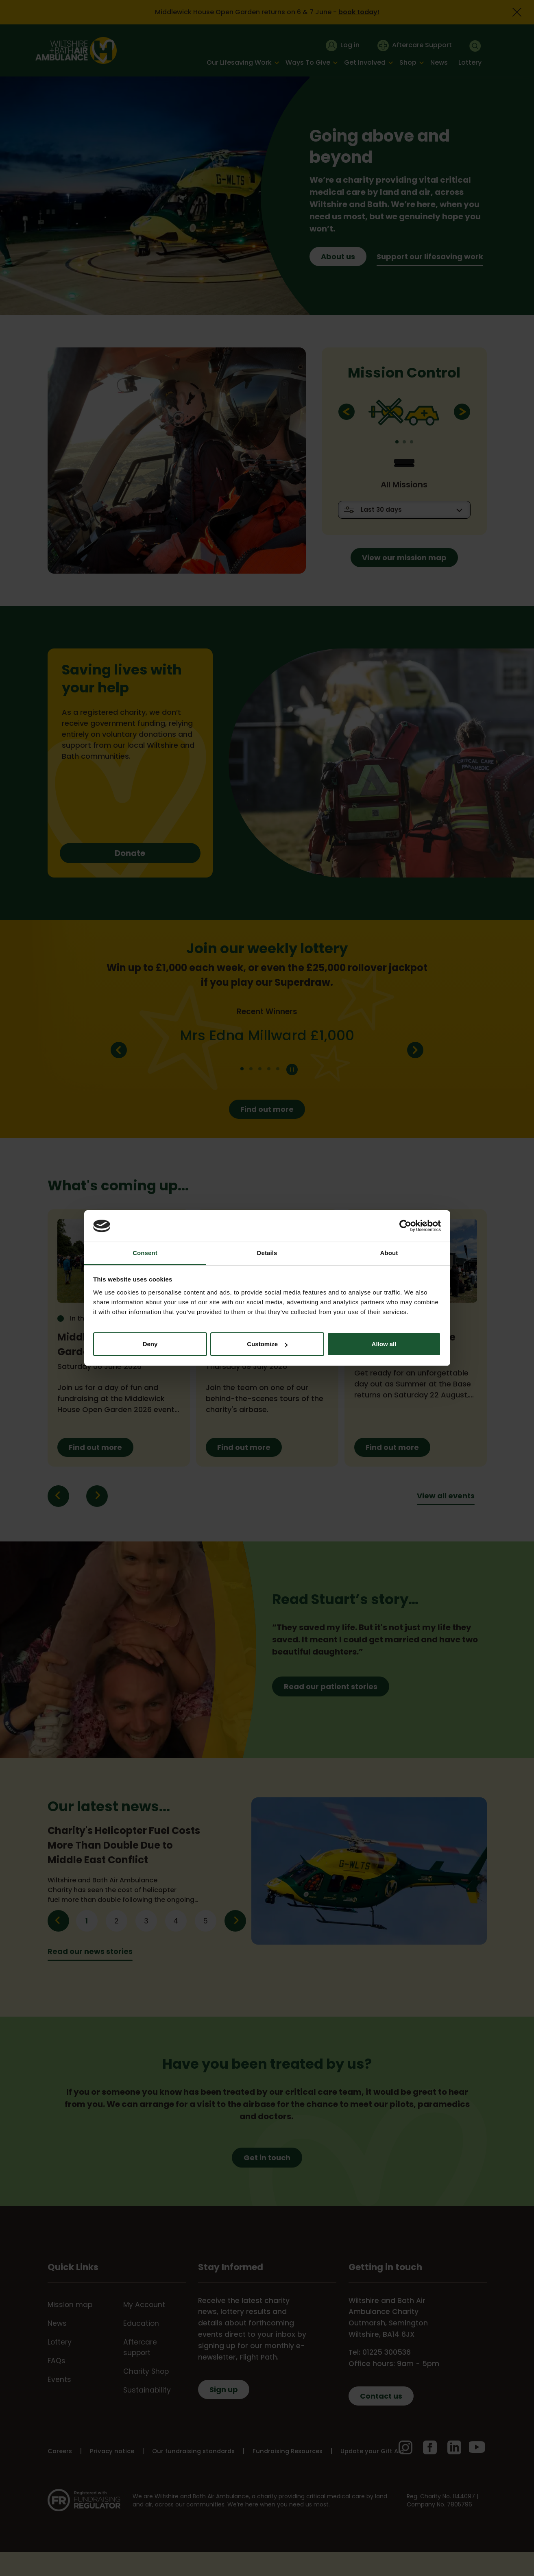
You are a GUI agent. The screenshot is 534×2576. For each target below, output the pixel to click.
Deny (150, 1343)
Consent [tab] (145, 1252)
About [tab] (389, 1252)
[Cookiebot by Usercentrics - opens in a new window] (405, 1226)
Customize (267, 1343)
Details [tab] (267, 1252)
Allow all (384, 1343)
